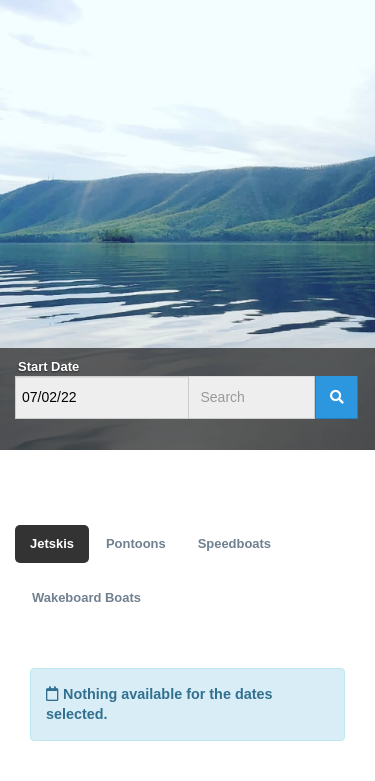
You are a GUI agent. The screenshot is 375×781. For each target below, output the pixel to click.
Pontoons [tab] (136, 543)
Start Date (48, 366)
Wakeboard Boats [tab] (86, 597)
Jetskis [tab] (52, 543)
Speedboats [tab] (234, 543)
